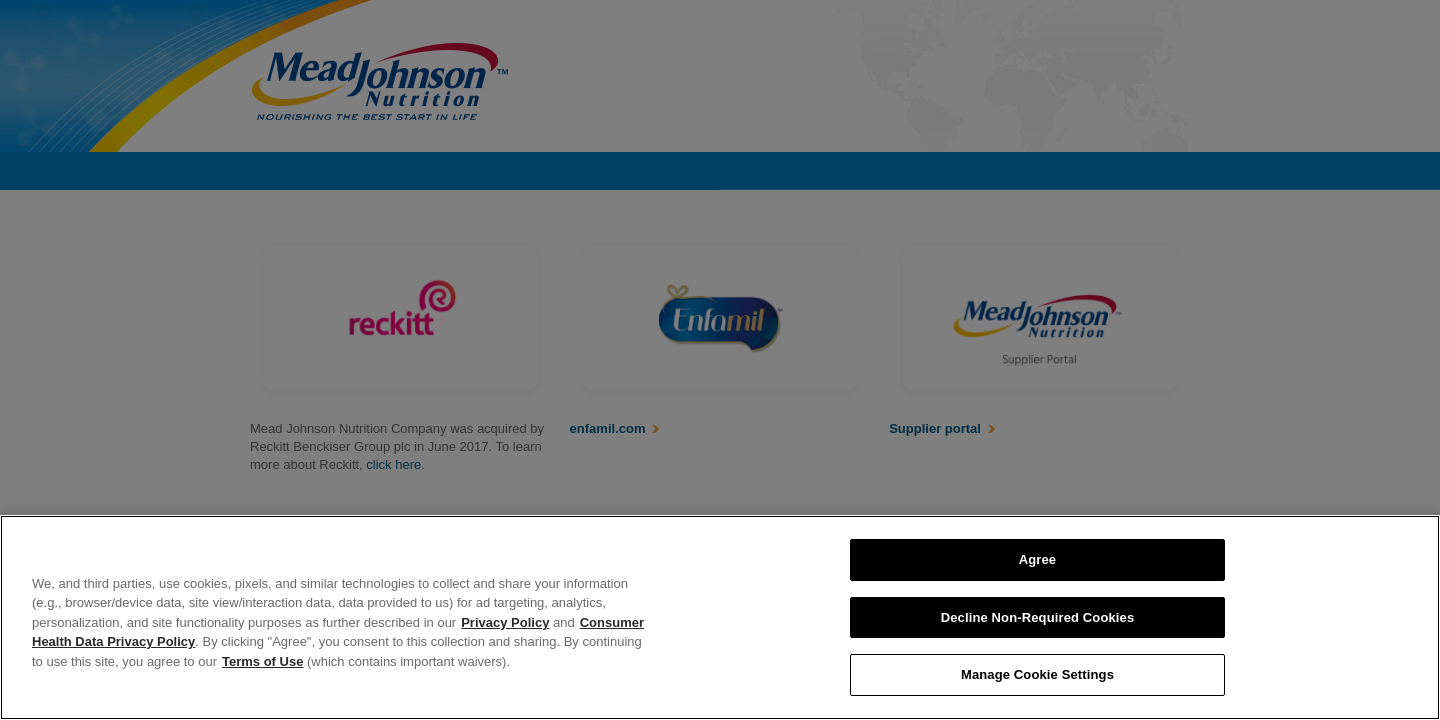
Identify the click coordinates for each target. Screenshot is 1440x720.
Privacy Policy (505, 622)
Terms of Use (262, 661)
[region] (720, 617)
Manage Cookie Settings (1037, 674)
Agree (1038, 559)
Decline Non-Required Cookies (1038, 617)
